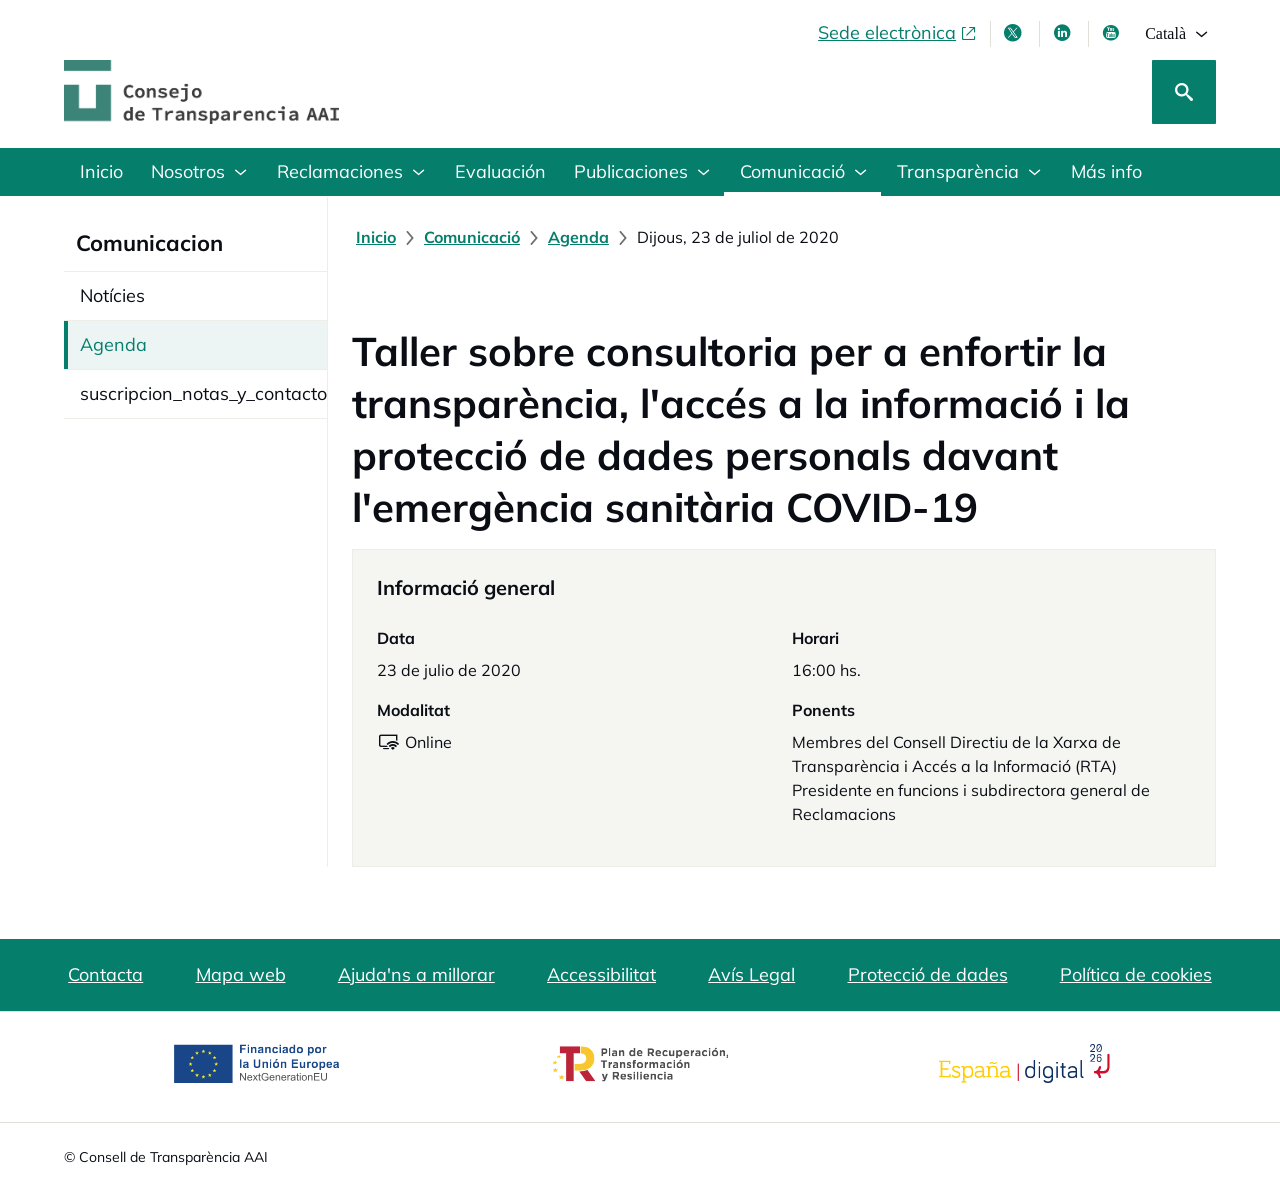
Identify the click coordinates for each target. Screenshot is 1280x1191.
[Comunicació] (472, 237)
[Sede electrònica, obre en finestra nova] (898, 33)
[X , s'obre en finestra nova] (1015, 33)
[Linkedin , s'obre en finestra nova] (1064, 33)
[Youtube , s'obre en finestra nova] (1113, 33)
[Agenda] (578, 237)
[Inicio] (376, 237)
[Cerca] (1184, 92)
